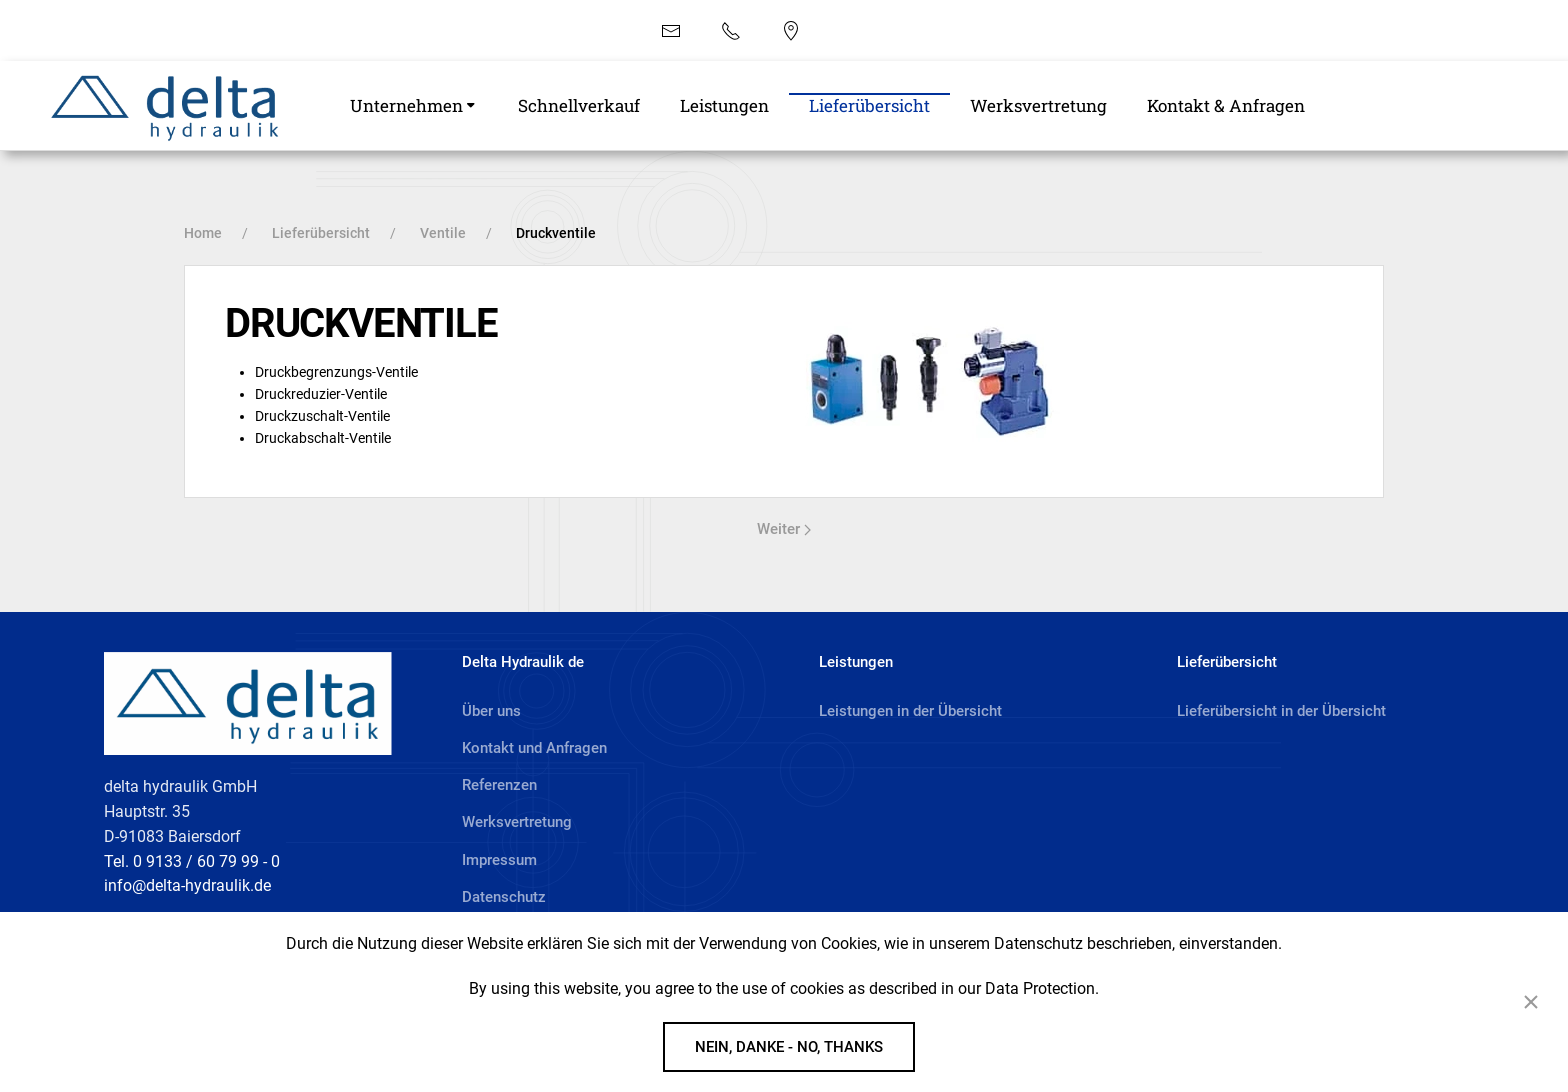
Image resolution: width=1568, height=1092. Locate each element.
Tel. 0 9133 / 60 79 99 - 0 (192, 861)
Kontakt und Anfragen (534, 748)
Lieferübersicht (869, 105)
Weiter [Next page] (784, 529)
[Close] (1531, 1002)
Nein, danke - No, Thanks (789, 1047)
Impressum (499, 860)
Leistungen (724, 105)
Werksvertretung (1038, 105)
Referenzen (499, 785)
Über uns (491, 711)
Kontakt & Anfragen (1226, 105)
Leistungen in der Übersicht (910, 711)
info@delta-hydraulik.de (187, 885)
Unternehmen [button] (406, 105)
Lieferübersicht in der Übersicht (1281, 711)
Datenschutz (504, 897)
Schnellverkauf (579, 105)
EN (882, 29)
